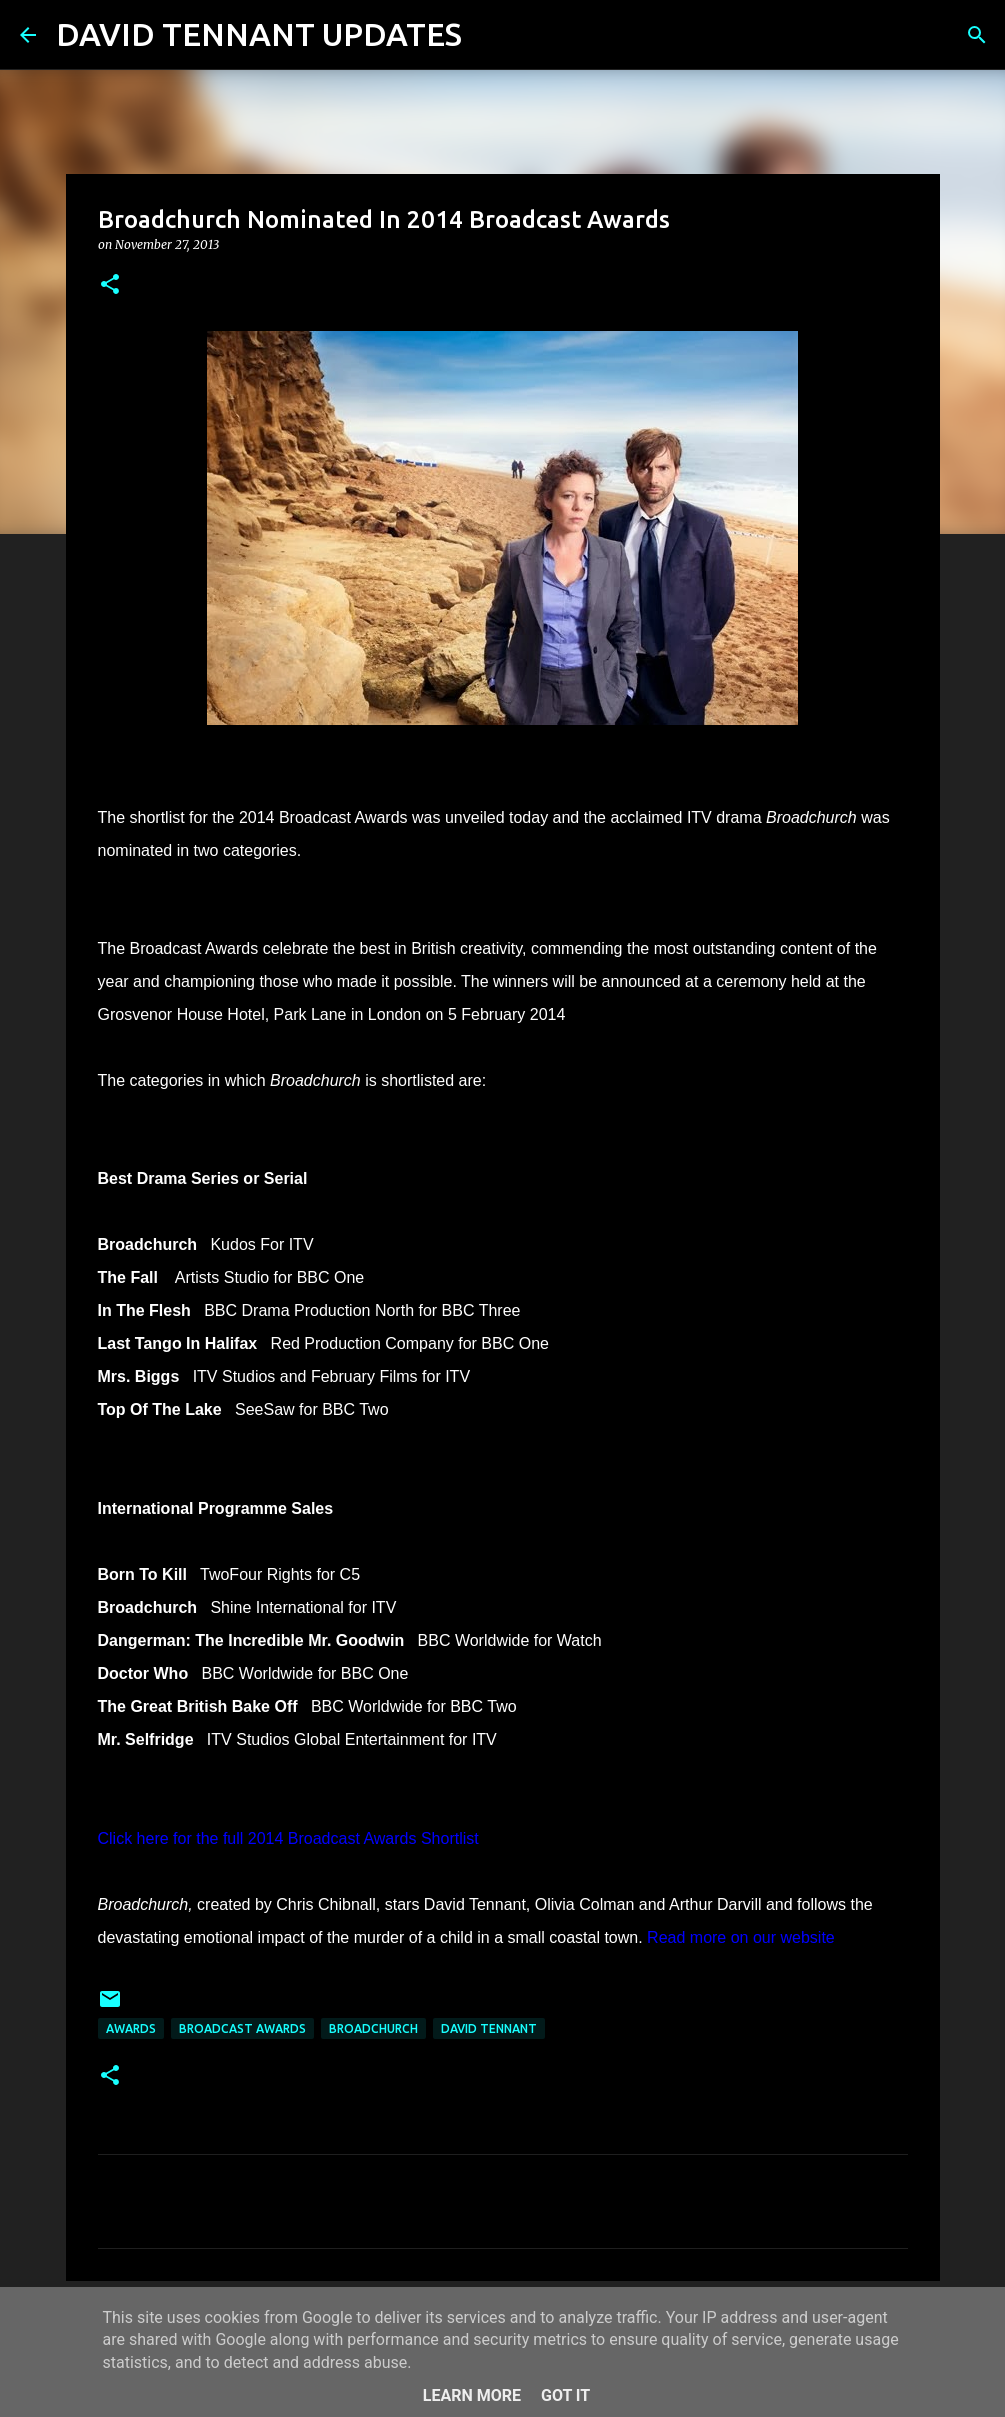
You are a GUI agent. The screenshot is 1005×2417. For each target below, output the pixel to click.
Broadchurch (373, 2028)
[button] (110, 285)
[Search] (490, 35)
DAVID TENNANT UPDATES (259, 34)
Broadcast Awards (242, 2028)
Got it (565, 2395)
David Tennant (489, 2028)
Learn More (472, 2395)
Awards (131, 2028)
